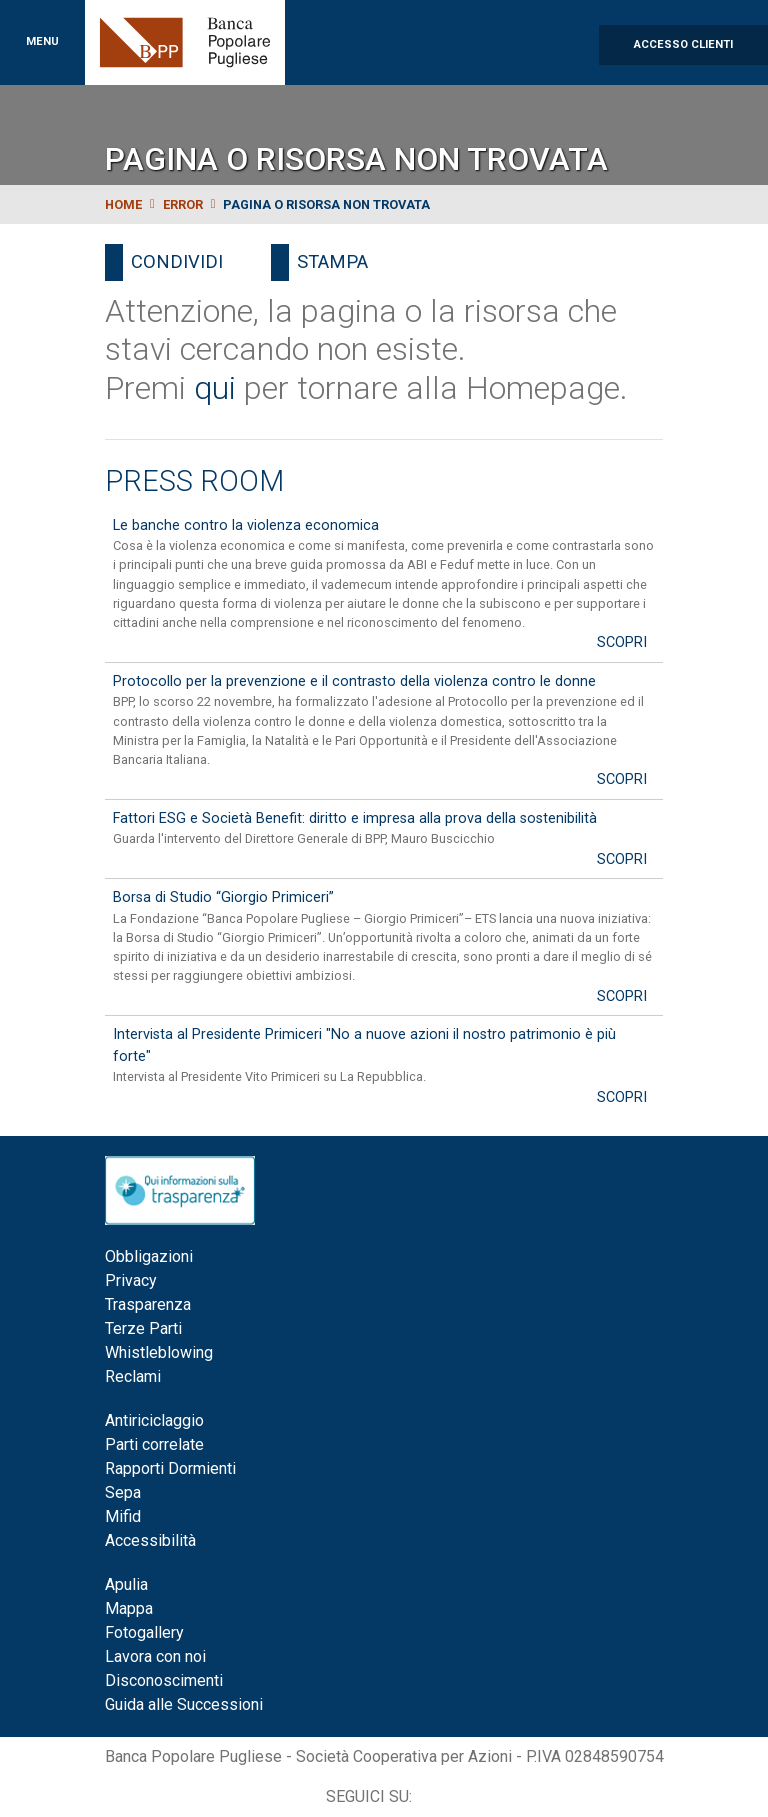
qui (215, 388)
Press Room (194, 481)
